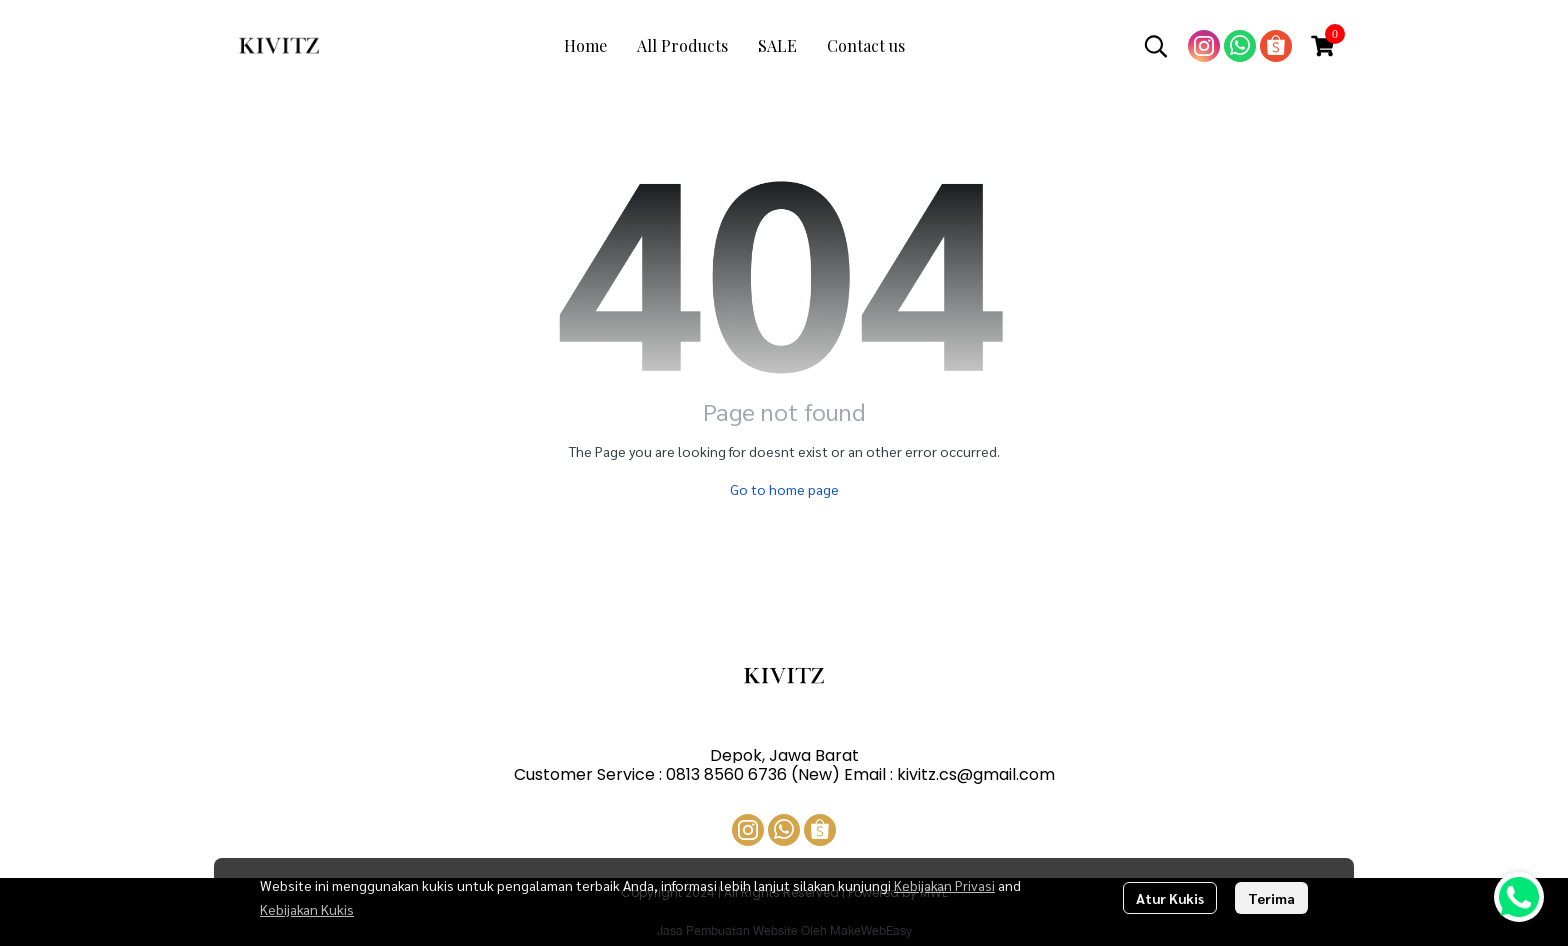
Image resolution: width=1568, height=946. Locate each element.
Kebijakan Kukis (307, 909)
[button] (1156, 46)
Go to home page (784, 489)
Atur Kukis (1170, 898)
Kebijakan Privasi (944, 885)
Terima (1271, 898)
